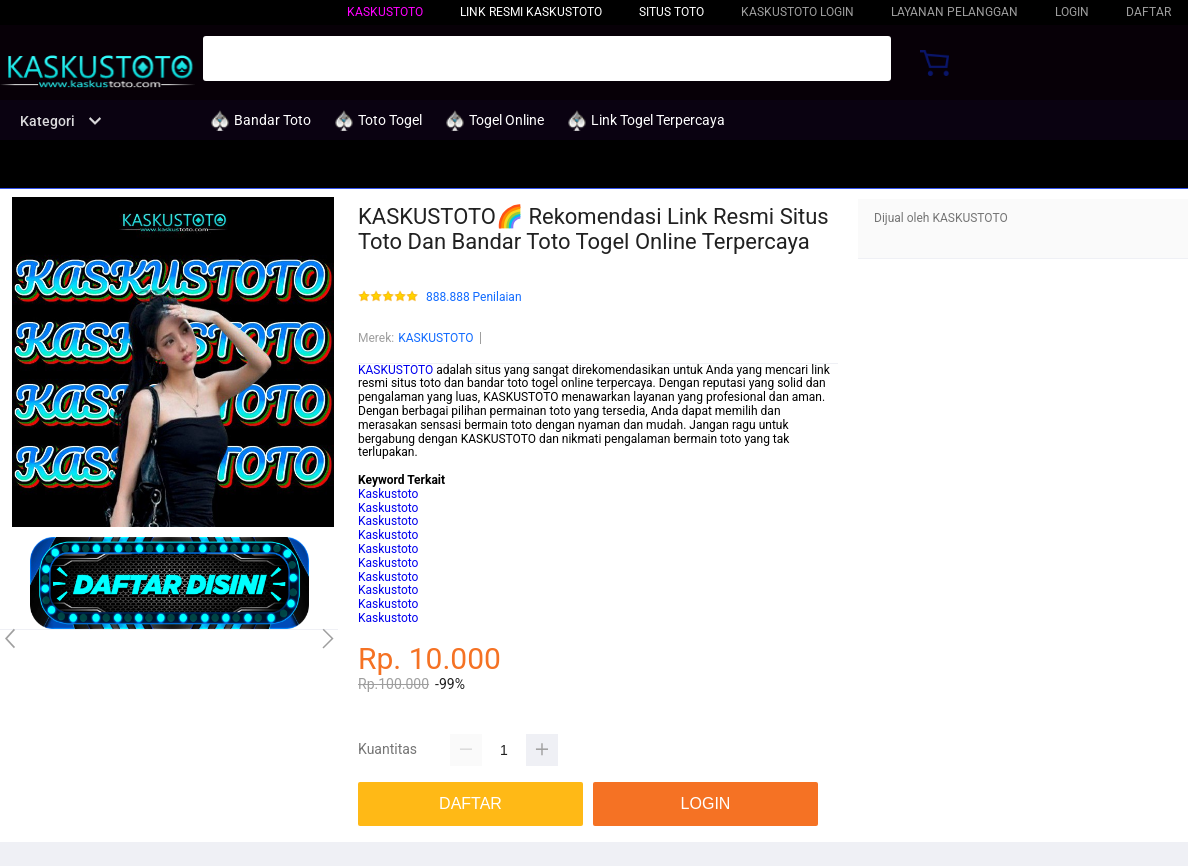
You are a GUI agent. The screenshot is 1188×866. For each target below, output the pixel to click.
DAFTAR (1148, 12)
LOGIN (1072, 12)
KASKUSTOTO (385, 12)
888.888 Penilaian (474, 297)
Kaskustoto (388, 494)
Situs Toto (671, 12)
